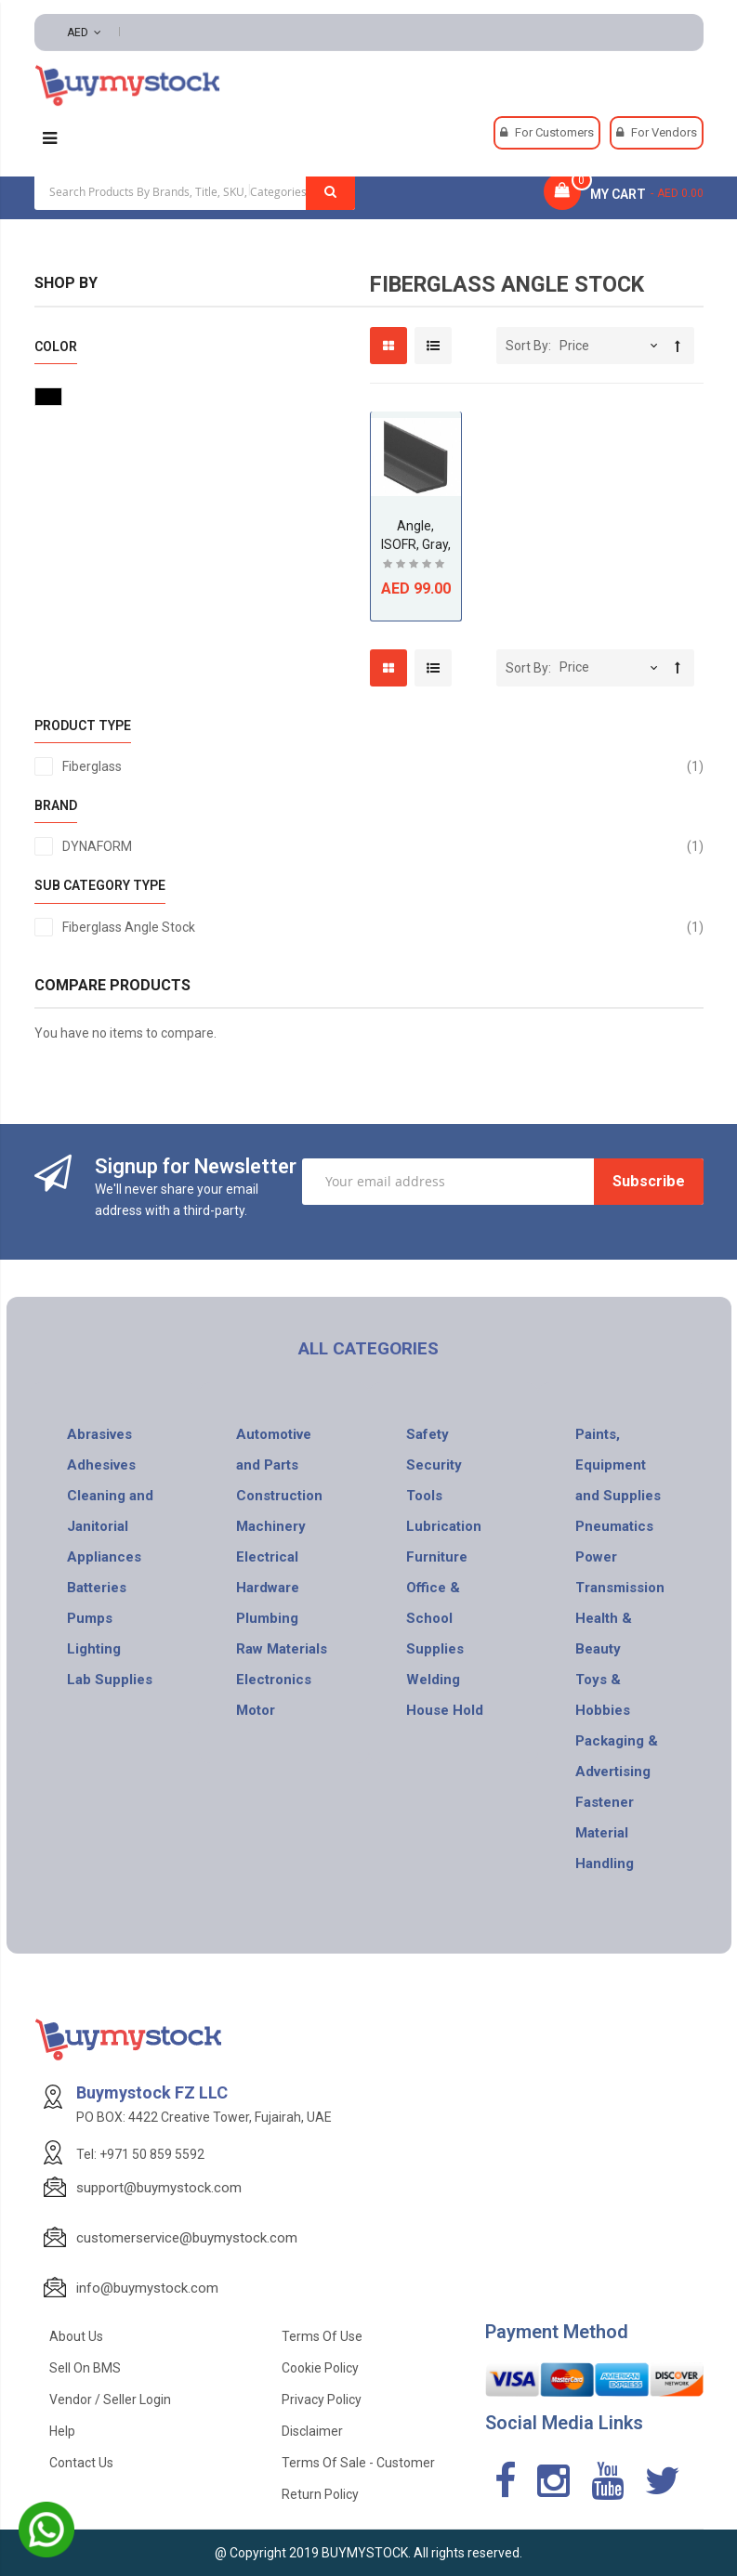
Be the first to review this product (415, 566)
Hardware (267, 1587)
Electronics (273, 1679)
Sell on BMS (85, 2367)
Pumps (89, 1618)
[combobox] (194, 191)
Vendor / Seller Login (110, 2399)
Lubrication (443, 1526)
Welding (433, 1679)
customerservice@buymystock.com (186, 2237)
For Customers (554, 132)
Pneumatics (614, 1526)
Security (434, 1465)
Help (62, 2431)
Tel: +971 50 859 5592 (140, 2154)
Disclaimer (312, 2431)
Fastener (604, 1802)
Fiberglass (383, 766)
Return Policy (320, 2494)
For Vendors (664, 132)
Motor (255, 1710)
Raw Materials (281, 1649)
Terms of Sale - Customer (358, 2462)
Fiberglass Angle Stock (383, 927)
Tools (424, 1495)
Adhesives (101, 1465)
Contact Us (81, 2462)
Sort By (527, 345)
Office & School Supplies (435, 1618)
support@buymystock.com (159, 2187)
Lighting (94, 1649)
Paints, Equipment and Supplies (618, 1465)
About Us (76, 2336)
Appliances (104, 1557)
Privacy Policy (322, 2399)
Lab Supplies (109, 1679)
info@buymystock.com (147, 2288)
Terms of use (322, 2336)
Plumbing (267, 1618)
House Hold (444, 1710)
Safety (427, 1434)
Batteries (96, 1587)
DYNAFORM (383, 846)
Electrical (267, 1557)
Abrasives (99, 1434)
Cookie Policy (320, 2367)
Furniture (436, 1557)
